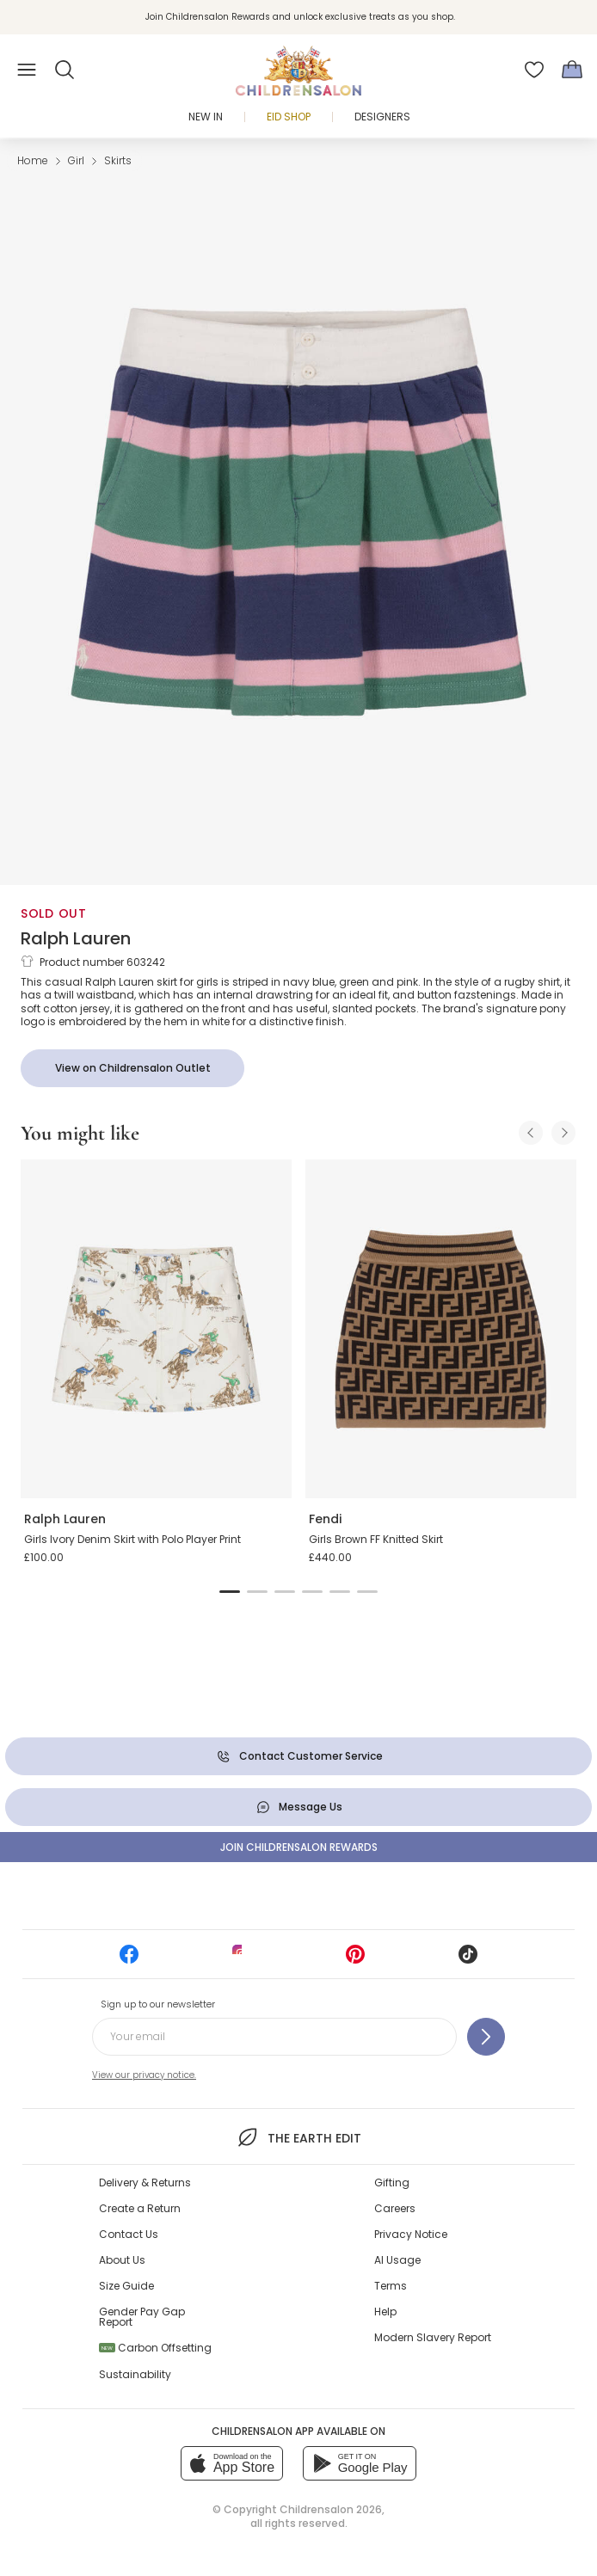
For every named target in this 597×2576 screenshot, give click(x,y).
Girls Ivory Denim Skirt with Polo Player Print (132, 1539)
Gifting (391, 2182)
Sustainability (135, 2374)
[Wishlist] (534, 69)
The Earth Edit (298, 2137)
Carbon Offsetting (155, 2347)
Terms (390, 2285)
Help (385, 2311)
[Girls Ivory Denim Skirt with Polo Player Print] (156, 1328)
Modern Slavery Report (432, 2337)
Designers (382, 116)
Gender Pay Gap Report (142, 2316)
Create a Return (140, 2208)
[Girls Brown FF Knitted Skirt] (440, 1328)
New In (205, 116)
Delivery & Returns (145, 2182)
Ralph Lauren (76, 938)
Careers (394, 2208)
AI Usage (397, 2260)
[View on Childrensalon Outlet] (132, 1068)
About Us (122, 2260)
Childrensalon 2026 (331, 2509)
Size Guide (126, 2285)
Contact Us (128, 2234)
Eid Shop (289, 116)
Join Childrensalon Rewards (299, 1847)
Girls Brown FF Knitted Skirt (376, 1539)
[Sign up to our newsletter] (486, 2037)
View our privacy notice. (144, 2075)
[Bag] (572, 69)
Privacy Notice (410, 2234)
